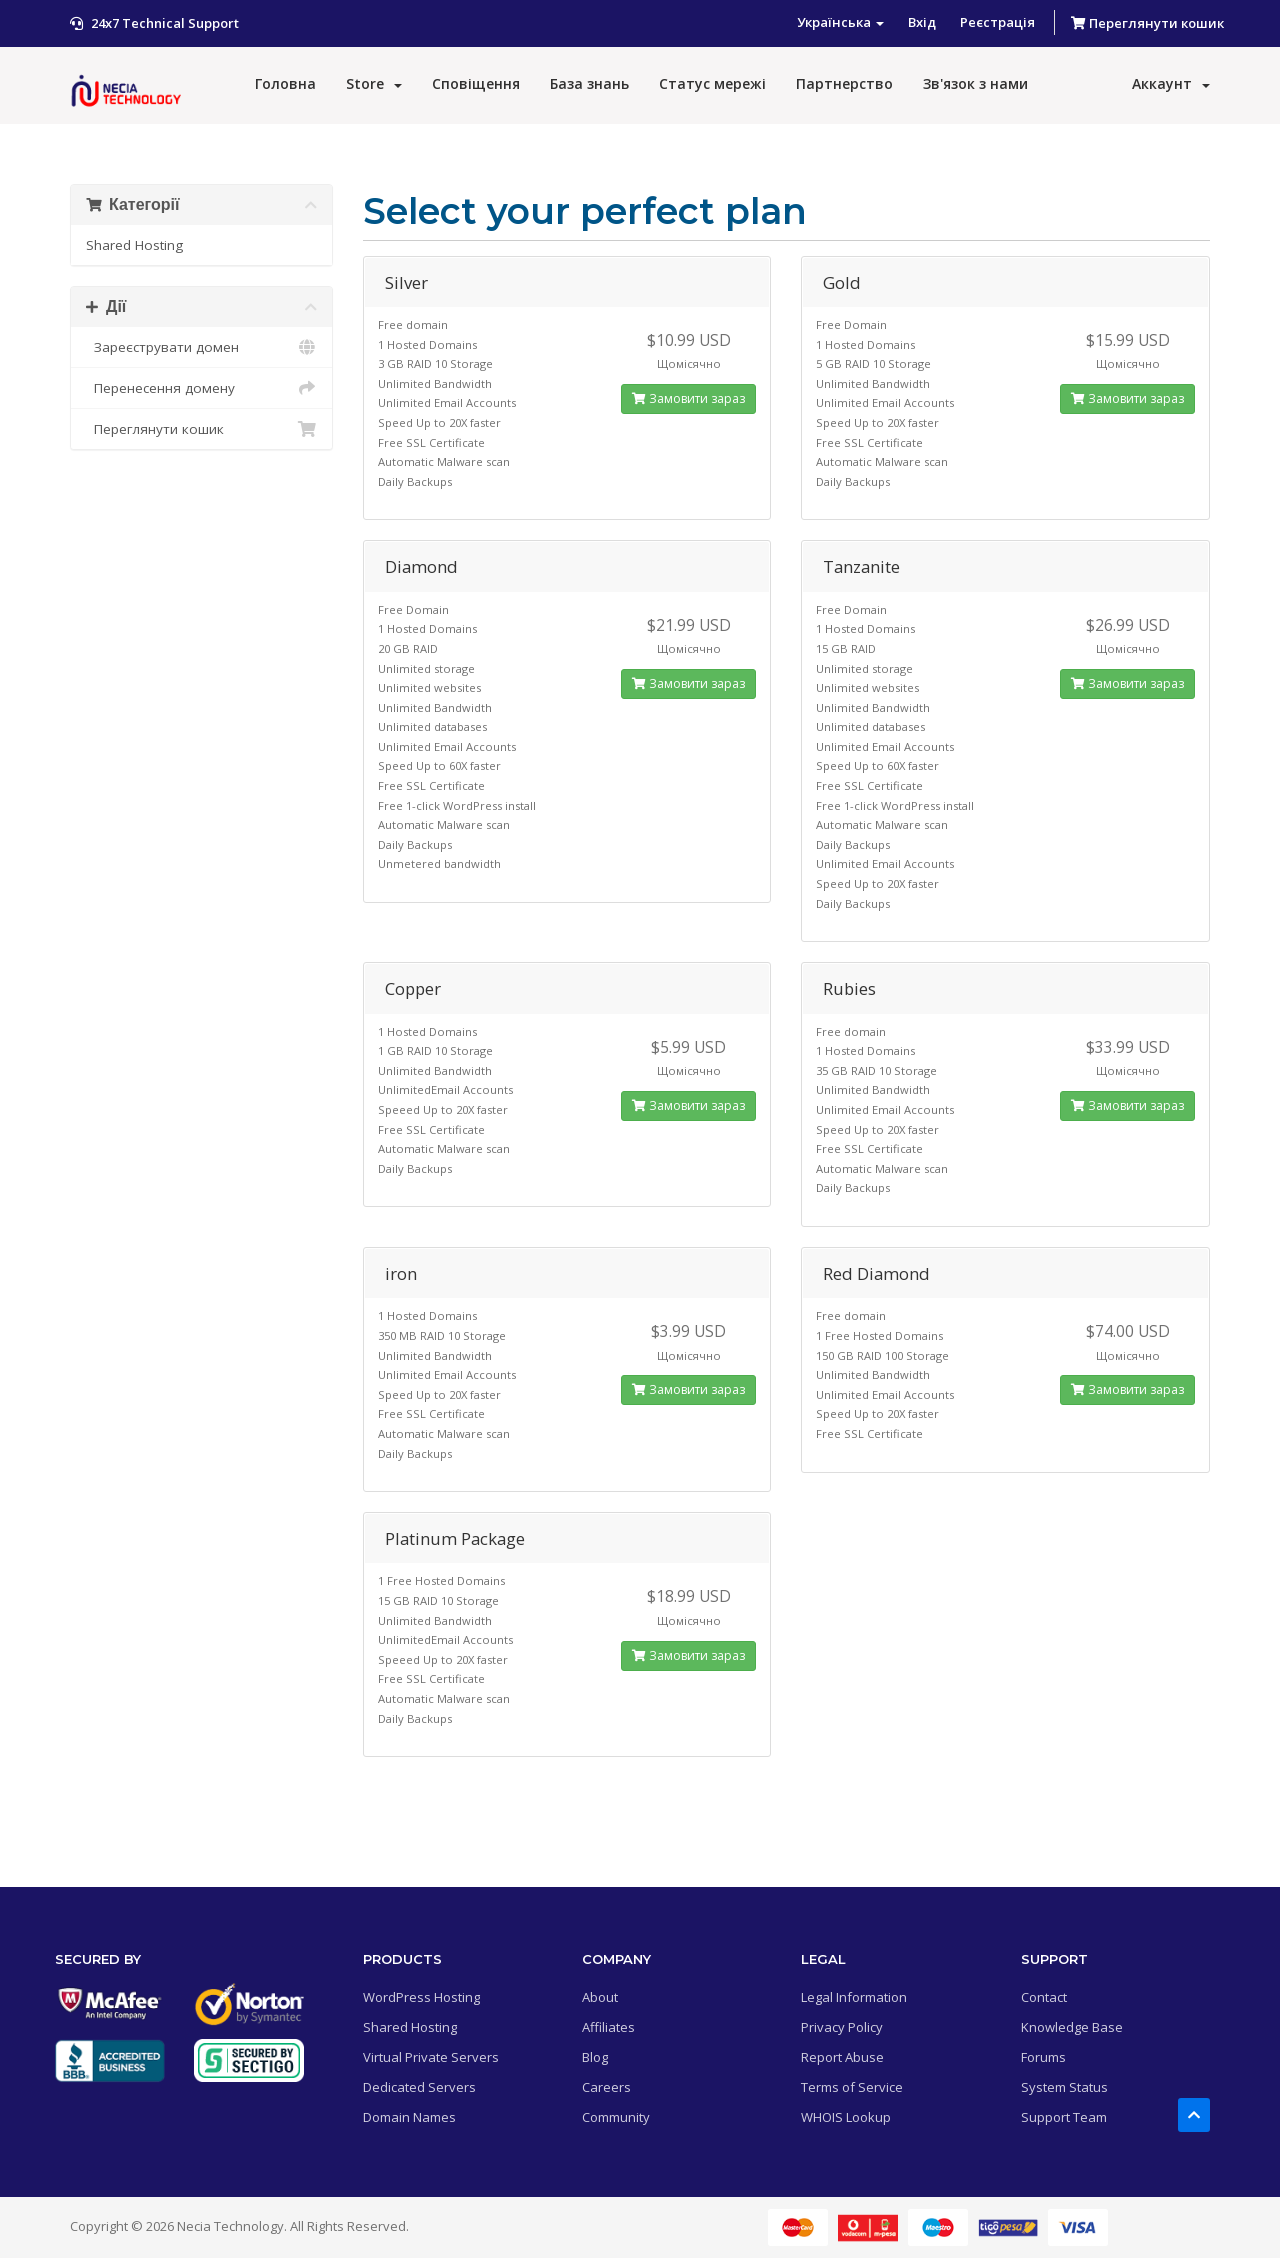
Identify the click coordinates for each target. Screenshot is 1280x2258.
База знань (589, 83)
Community (616, 2117)
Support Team (1064, 2117)
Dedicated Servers (419, 2087)
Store (374, 83)
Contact (1044, 1997)
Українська (840, 22)
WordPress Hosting (421, 1997)
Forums (1043, 2057)
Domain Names (409, 2117)
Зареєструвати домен (201, 347)
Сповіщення (476, 83)
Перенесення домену (201, 388)
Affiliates (608, 2027)
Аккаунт (1171, 83)
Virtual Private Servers (431, 2057)
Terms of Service (852, 2087)
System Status (1064, 2087)
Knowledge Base (1072, 2027)
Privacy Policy (842, 2027)
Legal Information (854, 1997)
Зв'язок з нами (975, 83)
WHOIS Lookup (846, 2117)
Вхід (922, 22)
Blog (595, 2057)
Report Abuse (842, 2057)
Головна (285, 83)
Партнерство (844, 83)
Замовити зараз (688, 398)
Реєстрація (997, 22)
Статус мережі (712, 83)
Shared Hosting (134, 245)
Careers (606, 2087)
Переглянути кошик (1147, 23)
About (600, 1997)
